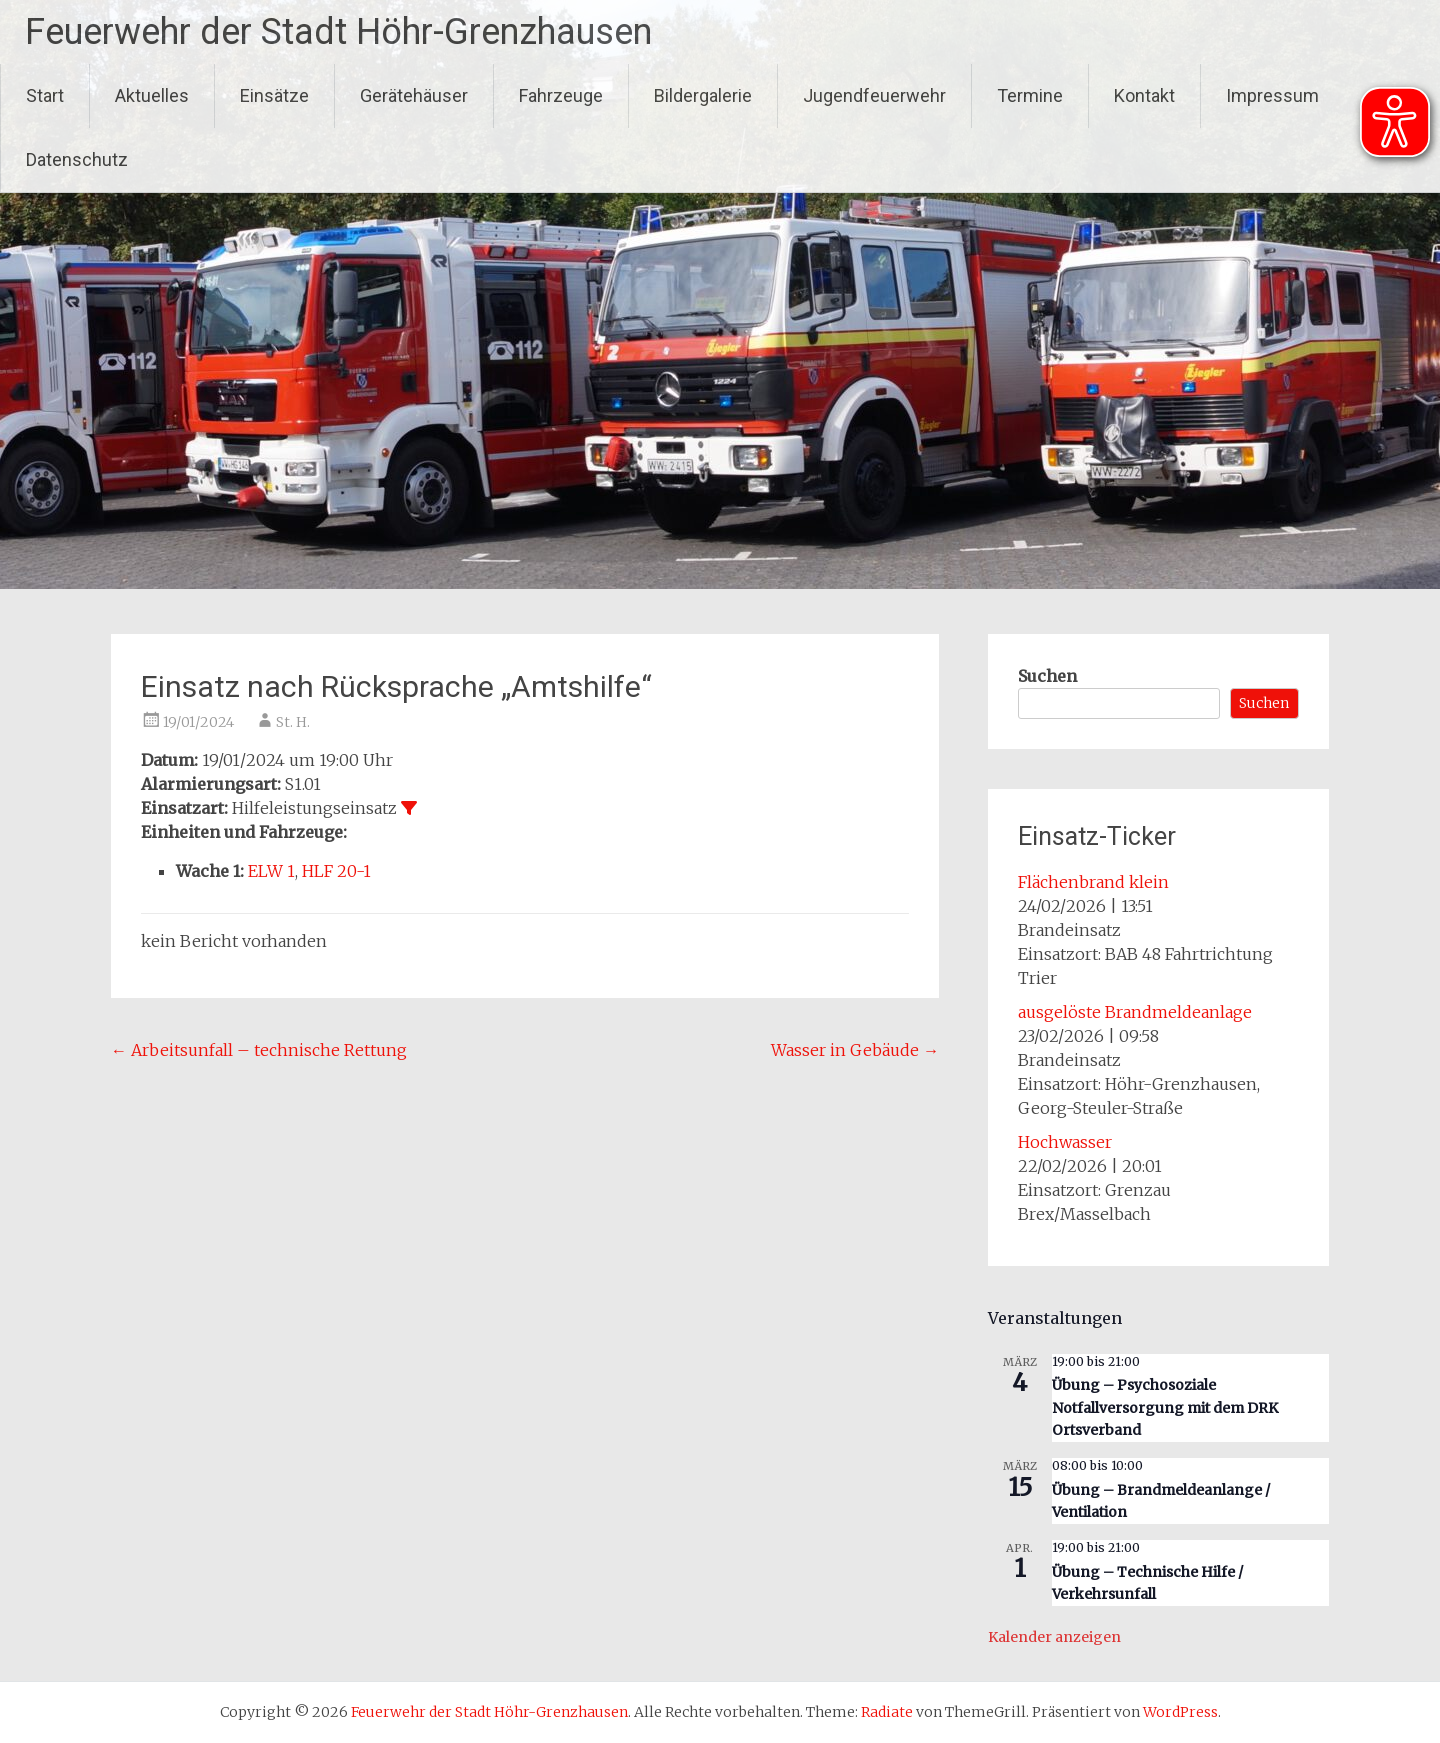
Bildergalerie (703, 95)
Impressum (1272, 95)
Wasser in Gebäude (855, 1050)
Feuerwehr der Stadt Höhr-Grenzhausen (338, 32)
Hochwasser (1065, 1142)
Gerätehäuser (414, 95)
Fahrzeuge (561, 95)
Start (45, 95)
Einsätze (274, 95)
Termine (1030, 95)
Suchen (1047, 676)
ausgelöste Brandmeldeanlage (1135, 1012)
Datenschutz (77, 159)
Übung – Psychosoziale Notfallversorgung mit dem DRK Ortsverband (1165, 1407)
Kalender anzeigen (1054, 1637)
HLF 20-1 (336, 871)
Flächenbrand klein (1093, 882)
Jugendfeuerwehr (874, 95)
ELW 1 (271, 871)
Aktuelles (152, 95)
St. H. (293, 722)
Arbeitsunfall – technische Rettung (259, 1050)
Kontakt (1144, 95)
